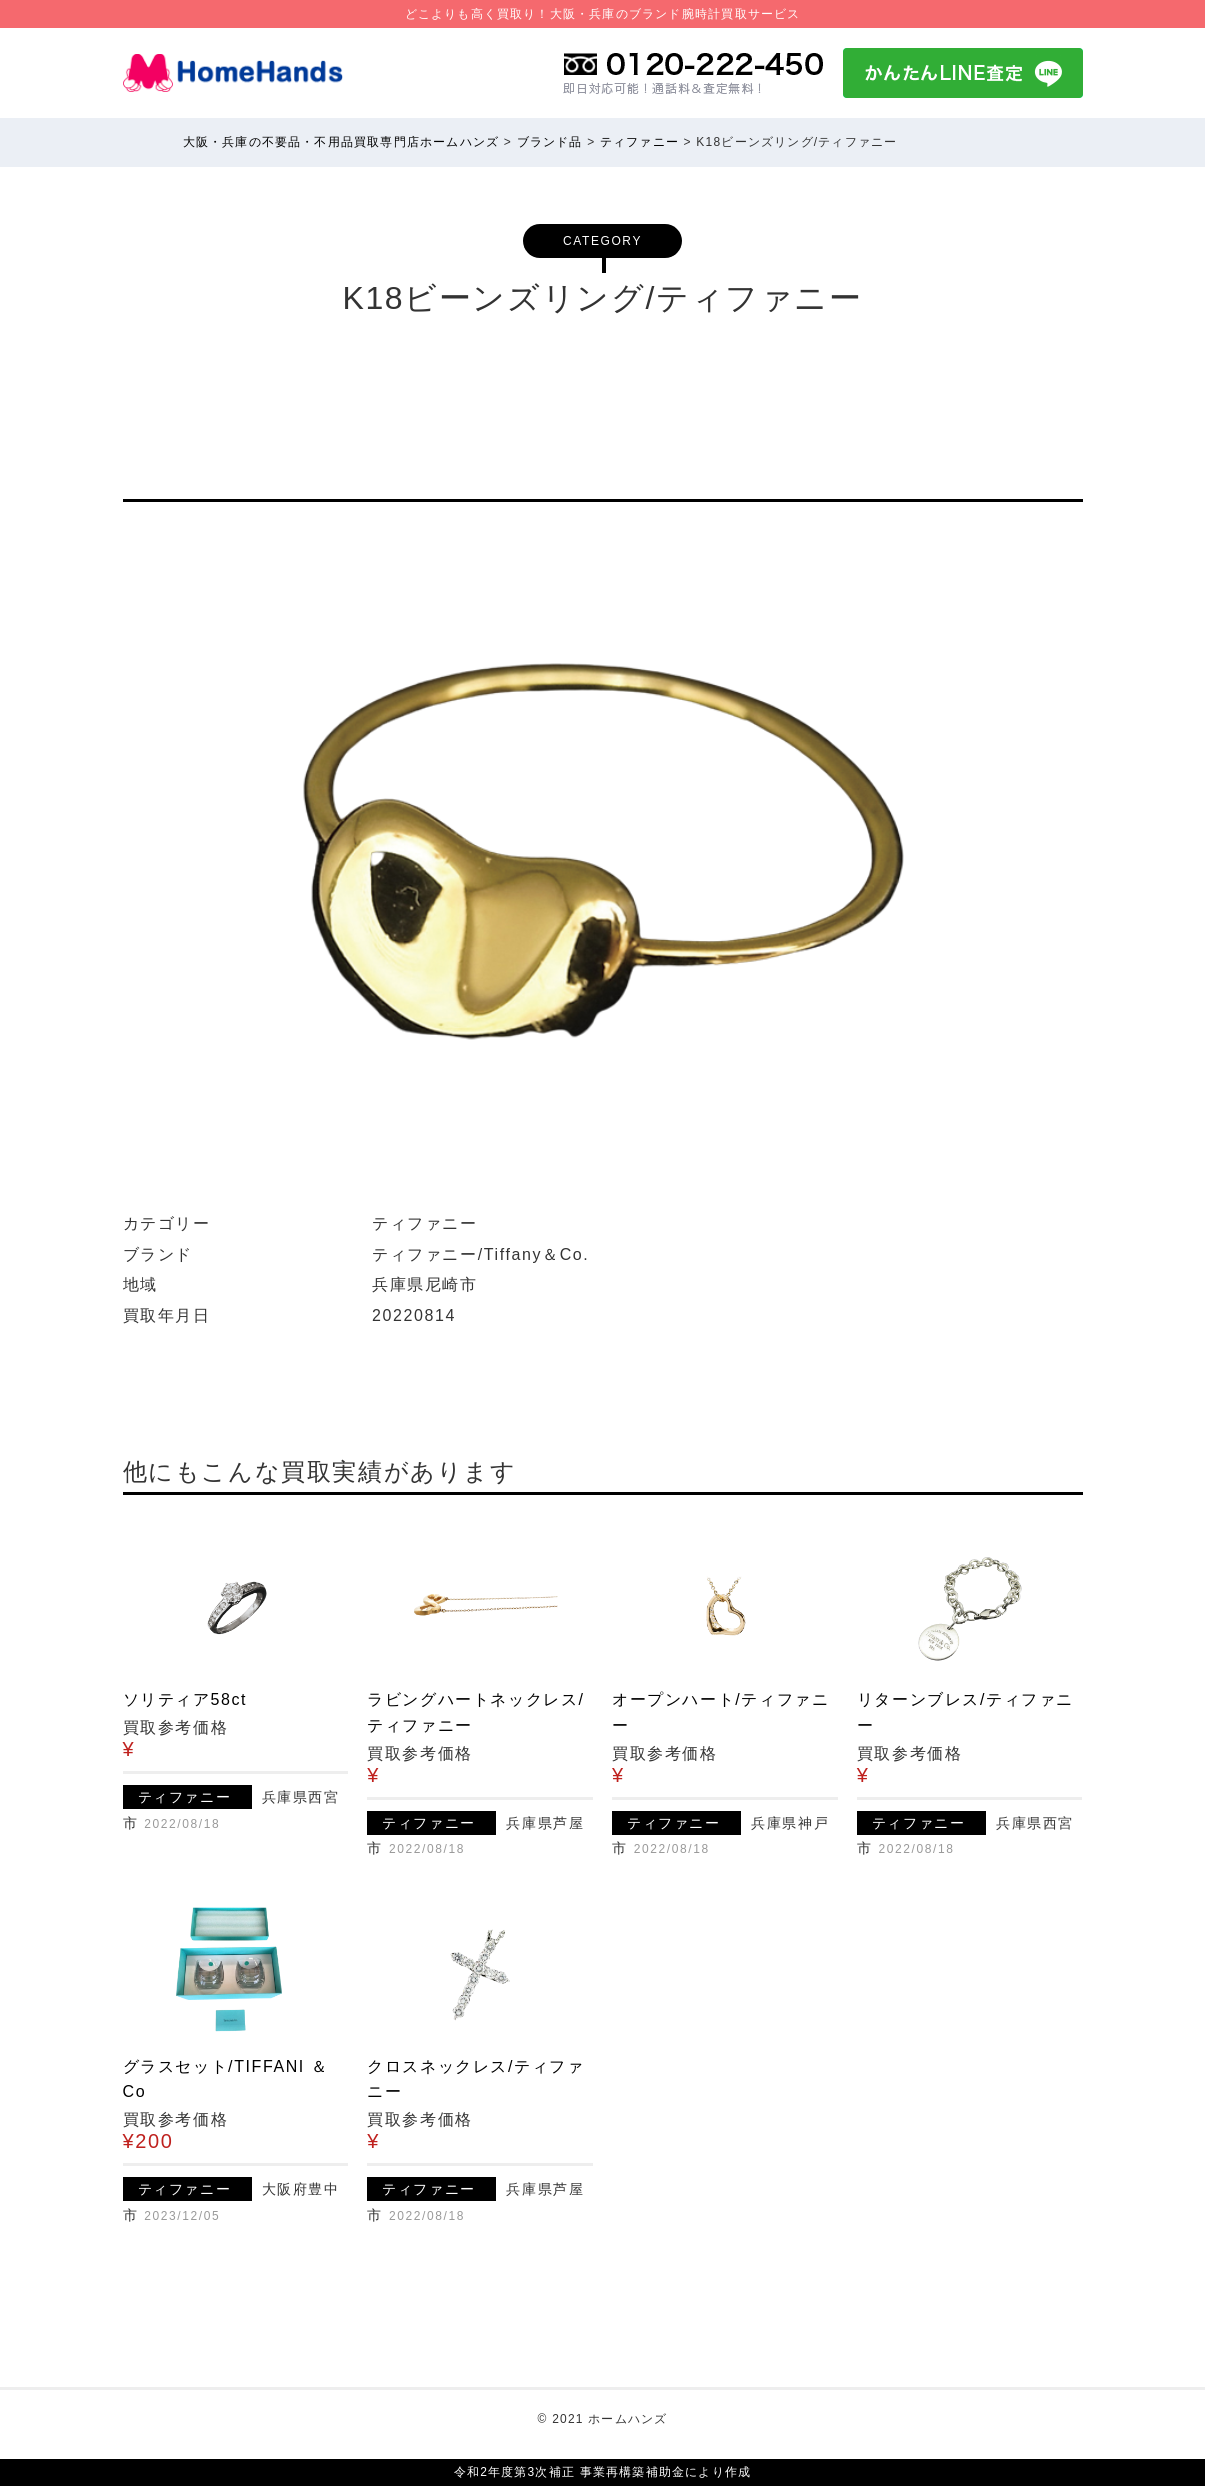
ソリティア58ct (185, 1699)
